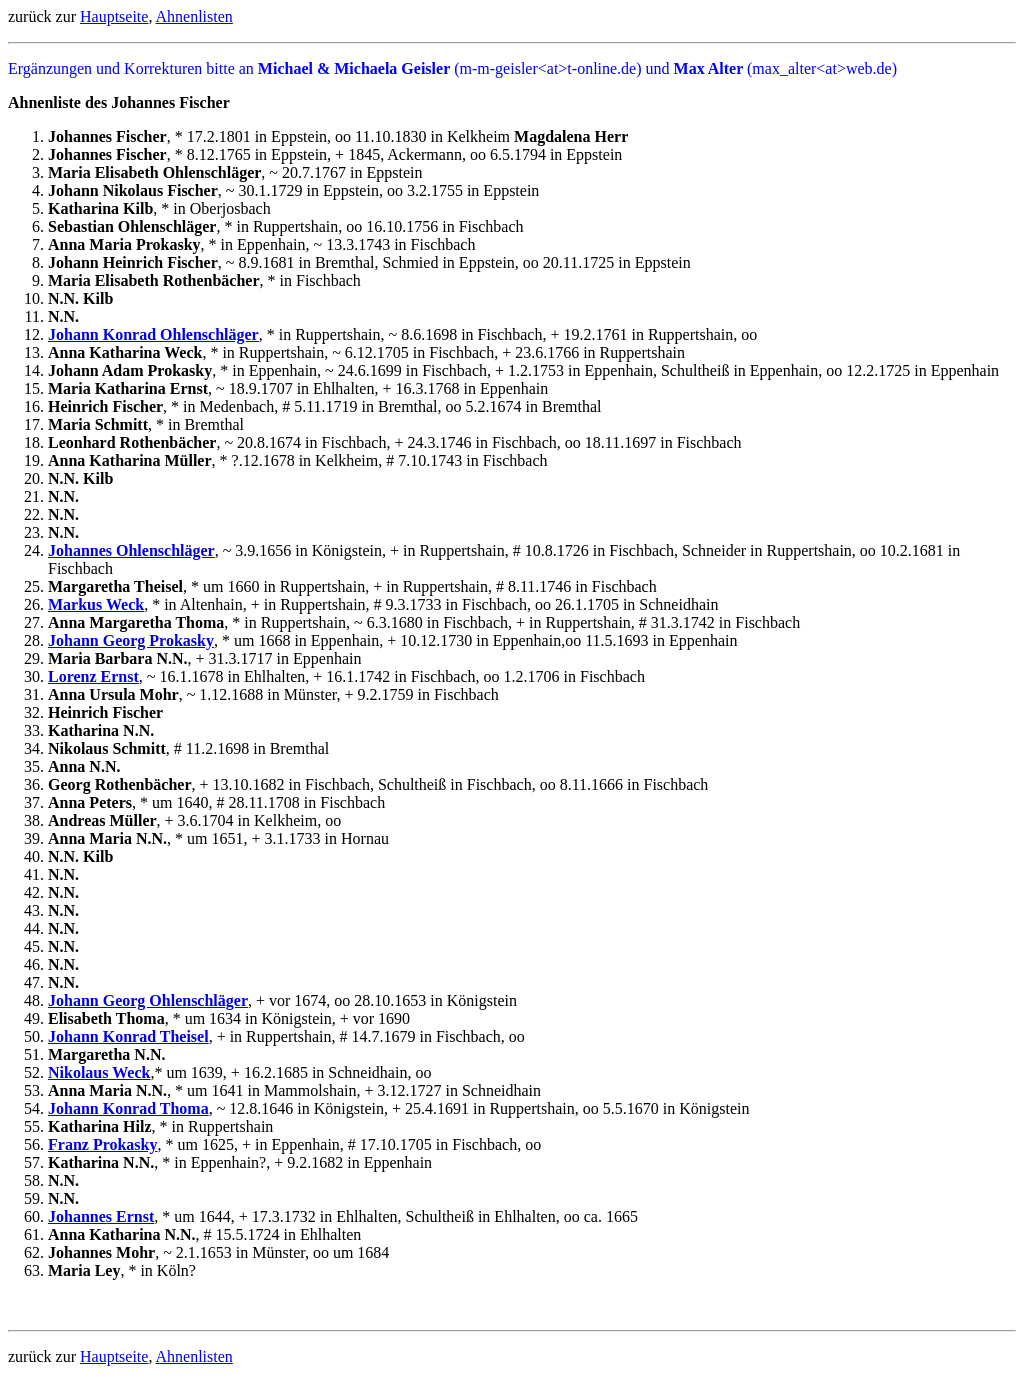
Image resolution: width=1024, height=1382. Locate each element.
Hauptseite (114, 16)
